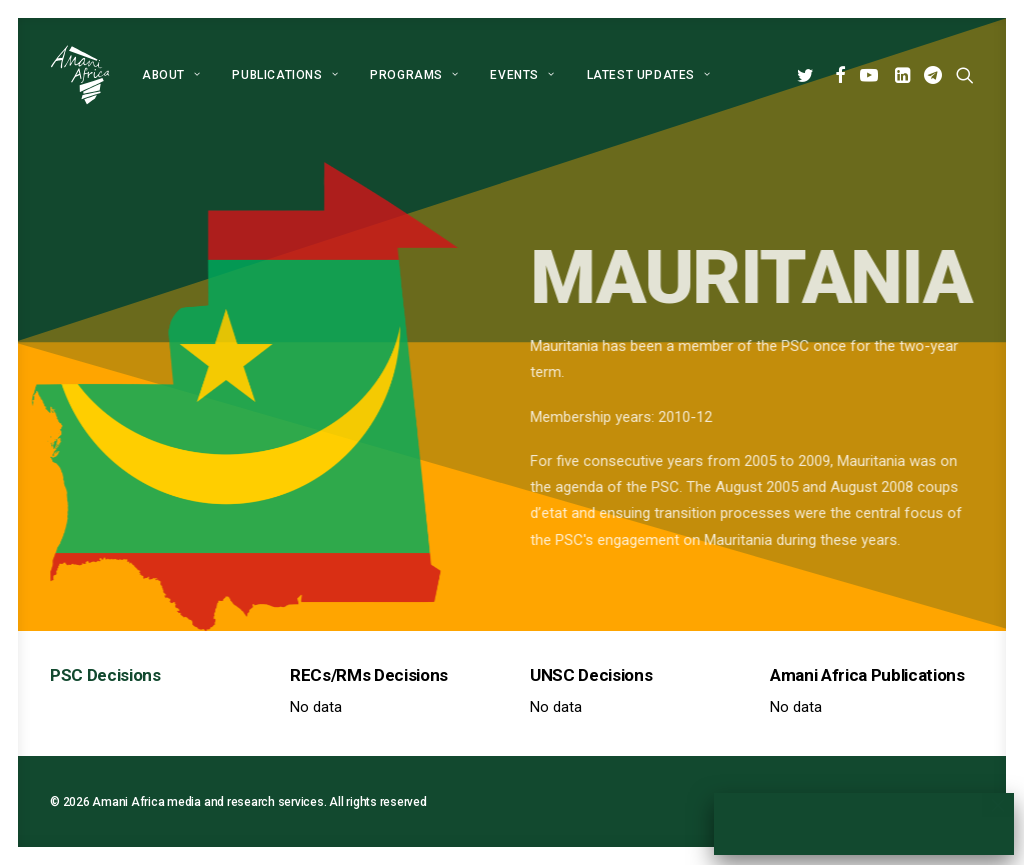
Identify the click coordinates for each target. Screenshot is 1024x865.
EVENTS (522, 75)
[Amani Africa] (80, 75)
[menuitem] (171, 75)
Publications (285, 75)
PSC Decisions (105, 675)
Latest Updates (649, 75)
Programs (414, 75)
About (171, 75)
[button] (808, 75)
